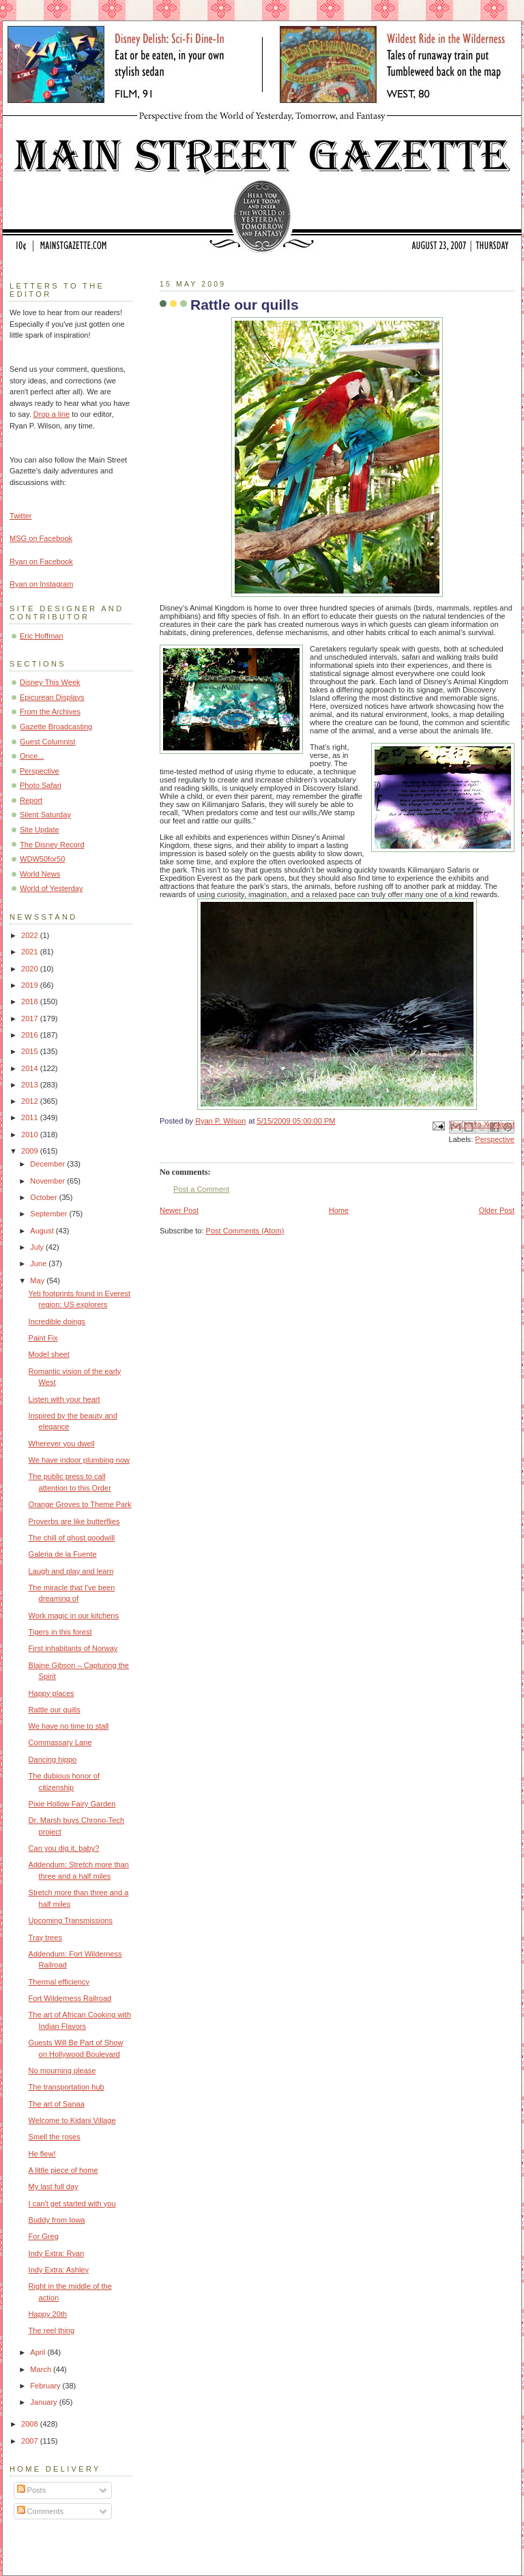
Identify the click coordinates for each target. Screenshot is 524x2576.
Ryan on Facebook (41, 561)
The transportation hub (66, 2087)
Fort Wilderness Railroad (70, 1998)
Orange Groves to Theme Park (80, 1504)
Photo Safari (40, 785)
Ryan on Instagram (41, 584)
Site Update (39, 829)
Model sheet (49, 1354)
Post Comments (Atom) (245, 1231)
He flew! (42, 2154)
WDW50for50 (42, 859)
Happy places (51, 1693)
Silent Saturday (45, 814)
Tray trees (45, 1937)
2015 (30, 1051)
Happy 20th (48, 2314)
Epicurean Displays (52, 697)
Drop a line (51, 414)
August (42, 1231)
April (38, 2352)
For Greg (44, 2236)
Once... (32, 756)
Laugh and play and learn (71, 1571)
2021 (30, 952)
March (41, 2369)
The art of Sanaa (57, 2104)
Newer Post (179, 1210)
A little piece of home (63, 2170)
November (48, 1181)
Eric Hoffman (41, 636)
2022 (30, 935)
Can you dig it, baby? (64, 1848)
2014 (30, 1068)
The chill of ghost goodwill (72, 1538)
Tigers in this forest (60, 1632)
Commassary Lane (60, 1742)
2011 (30, 1117)
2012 (30, 1101)
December (48, 1164)
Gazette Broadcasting (56, 726)
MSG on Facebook (41, 538)
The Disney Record (52, 844)
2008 (30, 2424)
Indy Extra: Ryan (57, 2253)
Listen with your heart (64, 1399)
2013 (30, 1085)
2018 (30, 1001)
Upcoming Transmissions (71, 1920)
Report (31, 800)
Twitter (21, 516)
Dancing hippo (53, 1759)
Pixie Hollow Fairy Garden (72, 1804)
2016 (30, 1035)
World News (40, 874)
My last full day (53, 2186)
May (38, 1280)
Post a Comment (201, 1189)
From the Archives (50, 711)
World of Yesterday (51, 888)
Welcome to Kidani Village (72, 2120)
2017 (30, 1018)
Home (339, 1210)
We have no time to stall (69, 1726)
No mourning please (62, 2070)
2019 (30, 985)
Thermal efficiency (59, 1982)
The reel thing (52, 2330)
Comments (40, 2511)
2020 (30, 969)
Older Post (496, 1210)
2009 (30, 1151)
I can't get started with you (72, 2203)
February (46, 2386)
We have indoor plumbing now (79, 1460)
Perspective (494, 1139)
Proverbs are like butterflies (74, 1521)
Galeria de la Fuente (63, 1554)
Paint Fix (43, 1338)
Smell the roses (55, 2137)
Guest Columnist (48, 741)
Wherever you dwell (62, 1443)
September (49, 1214)
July (38, 1247)
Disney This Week (50, 682)
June (39, 1263)
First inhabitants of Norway (73, 1648)
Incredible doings (57, 1321)
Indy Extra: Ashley (59, 2270)
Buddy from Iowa (57, 2220)
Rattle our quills (55, 1710)
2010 (30, 1134)
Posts (31, 2490)
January (44, 2402)
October (44, 1197)
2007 (30, 2441)
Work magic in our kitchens (74, 1615)
